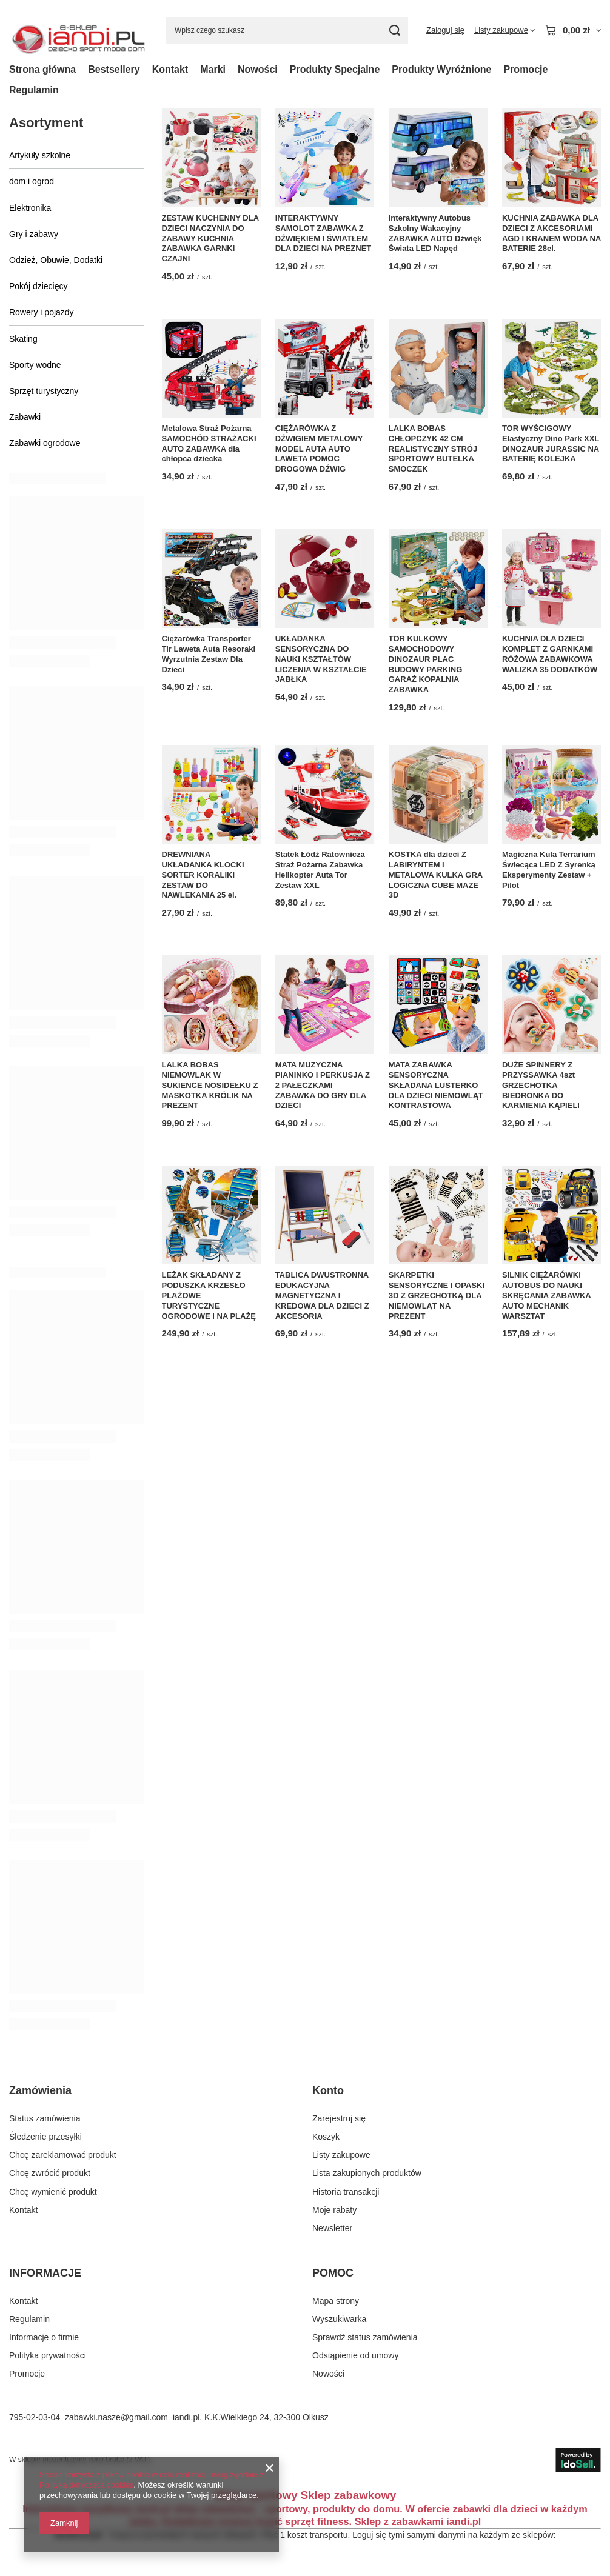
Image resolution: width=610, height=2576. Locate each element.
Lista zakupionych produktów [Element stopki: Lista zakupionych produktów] (366, 2173)
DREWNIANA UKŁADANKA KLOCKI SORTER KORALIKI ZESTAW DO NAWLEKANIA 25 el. (203, 875)
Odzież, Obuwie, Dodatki (55, 260)
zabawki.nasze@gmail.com (116, 2417)
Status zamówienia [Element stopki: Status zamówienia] (45, 2118)
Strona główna (42, 69)
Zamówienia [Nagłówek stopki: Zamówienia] (40, 2090)
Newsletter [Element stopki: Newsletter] (332, 2228)
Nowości (258, 69)
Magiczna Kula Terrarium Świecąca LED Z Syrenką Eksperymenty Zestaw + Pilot (548, 870)
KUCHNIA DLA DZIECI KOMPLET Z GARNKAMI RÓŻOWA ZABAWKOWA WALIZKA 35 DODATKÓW (549, 654)
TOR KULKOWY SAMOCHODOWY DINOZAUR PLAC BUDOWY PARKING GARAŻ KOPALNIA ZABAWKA (426, 664)
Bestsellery (113, 69)
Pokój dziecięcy (38, 286)
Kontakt (170, 69)
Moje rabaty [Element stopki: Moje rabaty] (334, 2210)
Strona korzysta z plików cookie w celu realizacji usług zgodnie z (151, 2474)
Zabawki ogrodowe (45, 443)
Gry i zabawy (33, 234)
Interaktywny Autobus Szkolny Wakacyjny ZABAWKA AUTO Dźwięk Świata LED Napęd (435, 233)
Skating (23, 339)
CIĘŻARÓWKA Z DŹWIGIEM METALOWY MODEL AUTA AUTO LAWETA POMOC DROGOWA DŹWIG (319, 449)
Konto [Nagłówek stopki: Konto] (328, 2090)
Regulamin (34, 90)
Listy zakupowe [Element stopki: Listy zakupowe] (341, 2155)
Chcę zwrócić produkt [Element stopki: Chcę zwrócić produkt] (49, 2173)
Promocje (525, 69)
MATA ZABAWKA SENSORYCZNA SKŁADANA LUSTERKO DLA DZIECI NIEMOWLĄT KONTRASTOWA (436, 1085)
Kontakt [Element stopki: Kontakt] (23, 2210)
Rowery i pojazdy (41, 312)
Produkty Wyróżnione (441, 69)
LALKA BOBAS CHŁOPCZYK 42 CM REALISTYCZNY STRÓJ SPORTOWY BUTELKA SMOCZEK (433, 449)
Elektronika (30, 208)
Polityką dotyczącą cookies (86, 2484)
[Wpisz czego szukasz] (287, 30)
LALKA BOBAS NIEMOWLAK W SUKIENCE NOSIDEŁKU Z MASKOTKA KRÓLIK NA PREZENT (210, 1085)
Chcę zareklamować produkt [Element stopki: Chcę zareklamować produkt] (62, 2155)
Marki (213, 69)
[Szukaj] (394, 30)
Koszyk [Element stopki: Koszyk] (326, 2136)
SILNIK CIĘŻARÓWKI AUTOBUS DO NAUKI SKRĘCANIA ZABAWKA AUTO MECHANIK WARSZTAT (546, 1295)
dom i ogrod (31, 181)
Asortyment (46, 122)
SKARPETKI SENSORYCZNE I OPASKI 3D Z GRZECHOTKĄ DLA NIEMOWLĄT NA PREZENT (436, 1295)
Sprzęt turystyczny (43, 391)
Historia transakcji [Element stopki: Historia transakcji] (345, 2192)
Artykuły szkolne (39, 155)
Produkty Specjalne (335, 69)
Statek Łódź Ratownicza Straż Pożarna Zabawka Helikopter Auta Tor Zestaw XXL (320, 870)
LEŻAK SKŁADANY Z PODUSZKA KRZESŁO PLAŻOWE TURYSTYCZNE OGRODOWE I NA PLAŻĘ (209, 1295)
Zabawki (25, 417)
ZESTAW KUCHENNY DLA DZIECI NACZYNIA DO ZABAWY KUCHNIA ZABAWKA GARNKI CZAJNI (210, 238)
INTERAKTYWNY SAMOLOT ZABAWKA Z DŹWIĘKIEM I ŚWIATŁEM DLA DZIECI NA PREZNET (323, 233)
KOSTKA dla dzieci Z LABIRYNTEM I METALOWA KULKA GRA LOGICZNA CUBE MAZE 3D (436, 875)
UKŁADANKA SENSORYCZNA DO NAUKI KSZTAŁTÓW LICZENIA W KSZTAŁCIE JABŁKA (321, 659)
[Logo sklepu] (78, 31)
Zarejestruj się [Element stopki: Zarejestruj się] (339, 2118)
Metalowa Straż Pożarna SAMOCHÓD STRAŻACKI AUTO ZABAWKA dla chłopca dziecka (209, 444)
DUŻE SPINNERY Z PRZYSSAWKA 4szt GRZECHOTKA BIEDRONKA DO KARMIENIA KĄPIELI (541, 1085)
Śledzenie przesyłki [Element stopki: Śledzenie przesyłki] (45, 2136)
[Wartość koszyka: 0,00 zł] (573, 30)
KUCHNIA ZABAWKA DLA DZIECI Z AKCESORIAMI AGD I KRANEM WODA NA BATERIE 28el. (551, 233)
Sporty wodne (35, 365)
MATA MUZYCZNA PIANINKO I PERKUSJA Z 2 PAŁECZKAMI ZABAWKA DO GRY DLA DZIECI (322, 1085)
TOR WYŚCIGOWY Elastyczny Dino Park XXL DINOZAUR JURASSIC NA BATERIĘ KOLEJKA (550, 444)
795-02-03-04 (34, 2417)
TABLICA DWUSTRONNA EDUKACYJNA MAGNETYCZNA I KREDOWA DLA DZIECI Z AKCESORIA (322, 1295)
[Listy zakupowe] (504, 30)
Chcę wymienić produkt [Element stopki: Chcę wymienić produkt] (53, 2192)
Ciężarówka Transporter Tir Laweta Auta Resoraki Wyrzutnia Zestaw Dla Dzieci (209, 654)
